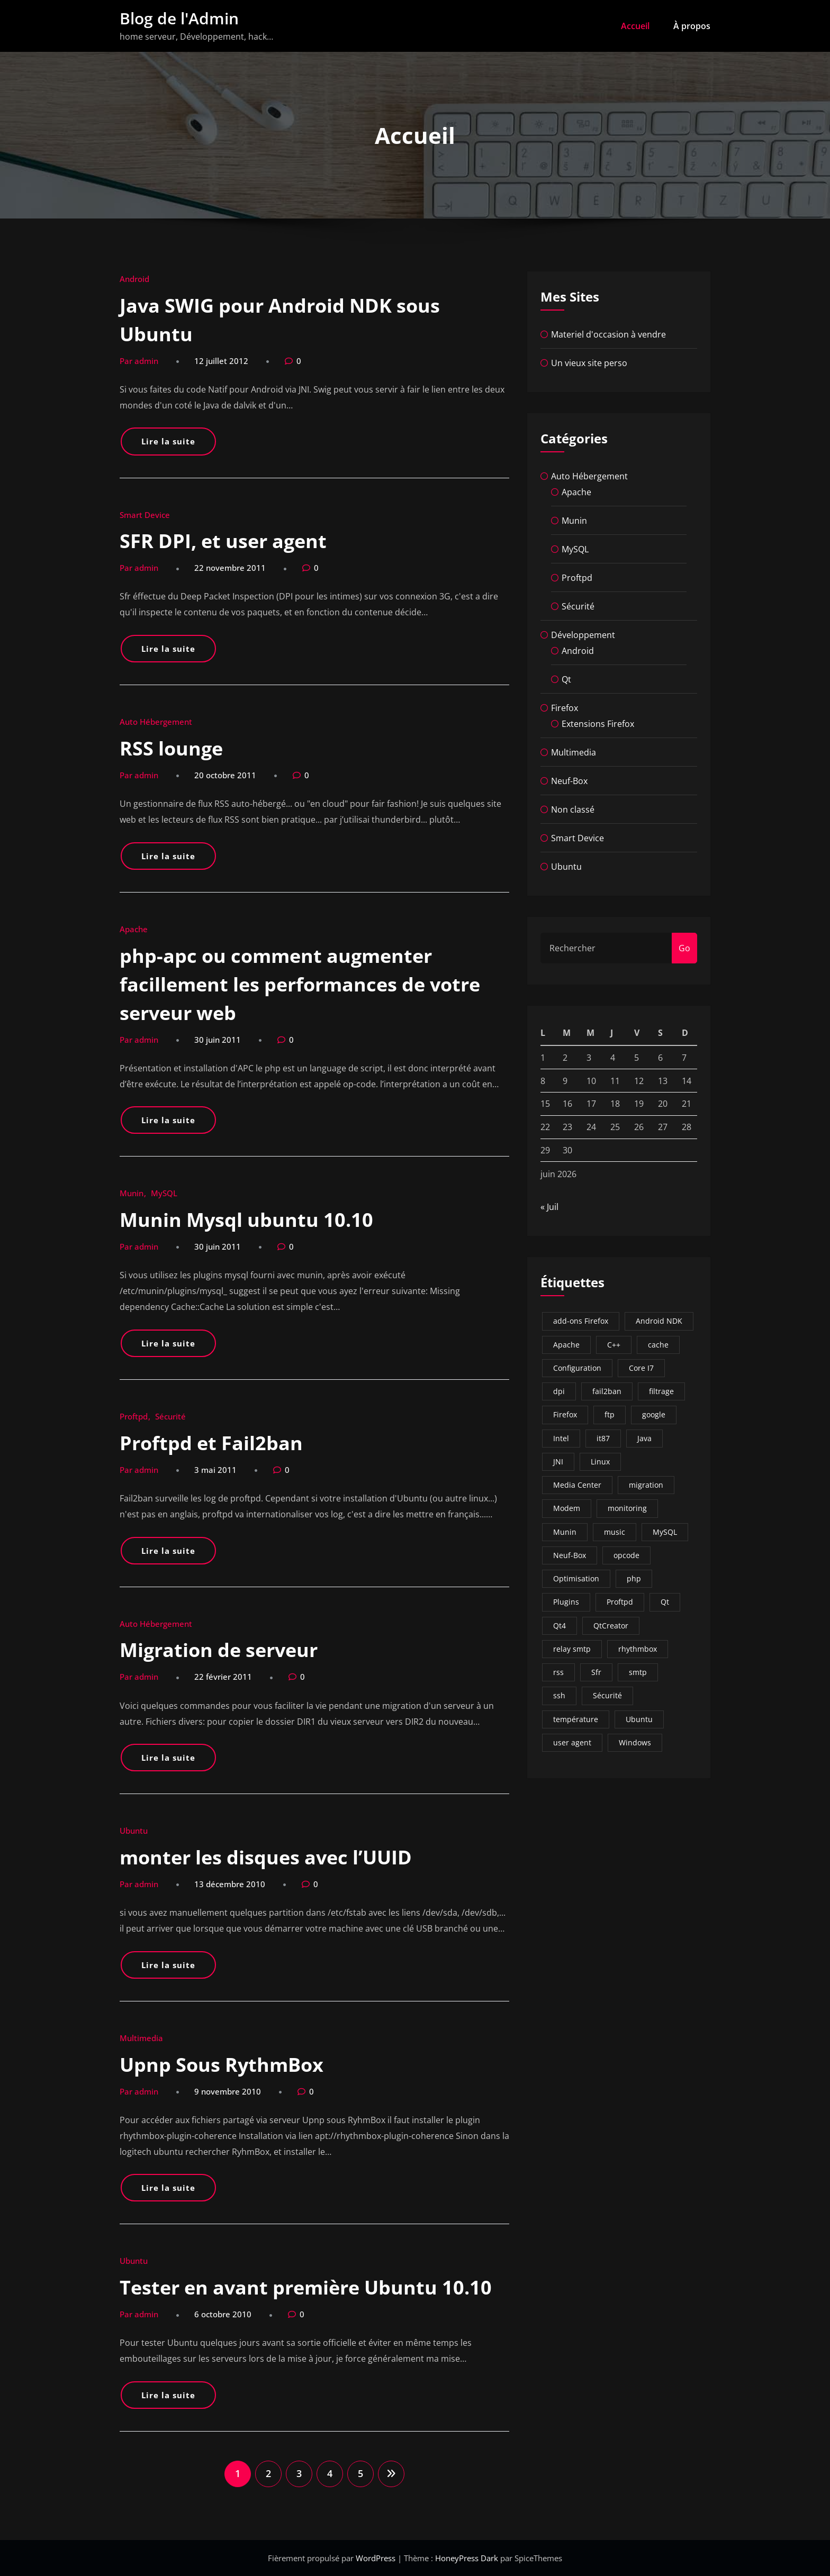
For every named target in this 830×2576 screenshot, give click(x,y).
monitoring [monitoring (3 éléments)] (627, 1508)
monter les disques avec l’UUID (266, 1857)
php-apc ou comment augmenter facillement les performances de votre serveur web (300, 984)
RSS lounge (171, 748)
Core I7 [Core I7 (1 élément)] (641, 1368)
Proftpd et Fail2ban (211, 1443)
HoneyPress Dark (466, 2558)
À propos (691, 26)
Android (134, 279)
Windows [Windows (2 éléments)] (635, 1742)
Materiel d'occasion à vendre (608, 334)
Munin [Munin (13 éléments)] (564, 1532)
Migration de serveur (219, 1650)
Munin (131, 1193)
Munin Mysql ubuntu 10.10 (246, 1220)
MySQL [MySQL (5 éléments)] (665, 1532)
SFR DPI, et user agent (223, 541)
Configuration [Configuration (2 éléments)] (577, 1368)
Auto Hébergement (156, 721)
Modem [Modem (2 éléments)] (566, 1508)
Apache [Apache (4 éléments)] (566, 1345)
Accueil (635, 26)
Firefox (564, 708)
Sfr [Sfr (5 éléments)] (596, 1672)
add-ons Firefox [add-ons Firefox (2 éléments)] (580, 1321)
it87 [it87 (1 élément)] (603, 1438)
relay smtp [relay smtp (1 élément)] (572, 1649)
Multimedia (141, 2038)
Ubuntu (134, 1830)
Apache (134, 929)
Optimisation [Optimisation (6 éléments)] (576, 1578)
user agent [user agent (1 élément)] (572, 1742)
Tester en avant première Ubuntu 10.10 (306, 2287)
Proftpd (134, 1416)
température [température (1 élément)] (575, 1719)
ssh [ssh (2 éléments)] (559, 1695)
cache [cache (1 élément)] (658, 1345)
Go (684, 948)
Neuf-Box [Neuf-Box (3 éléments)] (569, 1555)
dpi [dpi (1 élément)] (559, 1391)
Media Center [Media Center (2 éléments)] (577, 1485)
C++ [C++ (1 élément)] (613, 1345)
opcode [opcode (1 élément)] (626, 1555)
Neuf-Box (569, 781)
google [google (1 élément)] (653, 1414)
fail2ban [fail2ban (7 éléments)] (606, 1391)
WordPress (377, 2558)
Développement (583, 635)
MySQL (164, 1193)
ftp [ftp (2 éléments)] (610, 1414)
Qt (566, 679)
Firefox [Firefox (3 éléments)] (565, 1414)
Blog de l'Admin (179, 18)
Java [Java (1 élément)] (644, 1438)
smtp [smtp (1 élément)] (638, 1672)
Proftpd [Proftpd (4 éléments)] (620, 1602)
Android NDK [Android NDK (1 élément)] (659, 1321)
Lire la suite (168, 441)
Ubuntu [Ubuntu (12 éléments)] (639, 1719)
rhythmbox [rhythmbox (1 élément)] (637, 1649)
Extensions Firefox (598, 724)
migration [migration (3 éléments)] (646, 1485)
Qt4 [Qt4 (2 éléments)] (559, 1626)
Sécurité (170, 1416)
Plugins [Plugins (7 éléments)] (566, 1602)
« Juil (549, 1207)
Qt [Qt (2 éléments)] (665, 1602)
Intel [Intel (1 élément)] (561, 1438)
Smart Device (145, 514)
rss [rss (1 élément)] (558, 1672)
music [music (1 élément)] (614, 1532)
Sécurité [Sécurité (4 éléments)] (607, 1695)
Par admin (139, 361)
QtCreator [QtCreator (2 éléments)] (610, 1626)
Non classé (572, 809)
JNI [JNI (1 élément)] (558, 1462)
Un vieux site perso (589, 363)
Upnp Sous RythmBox (221, 2065)
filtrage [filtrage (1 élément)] (661, 1391)
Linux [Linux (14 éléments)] (600, 1462)
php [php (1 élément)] (634, 1578)
